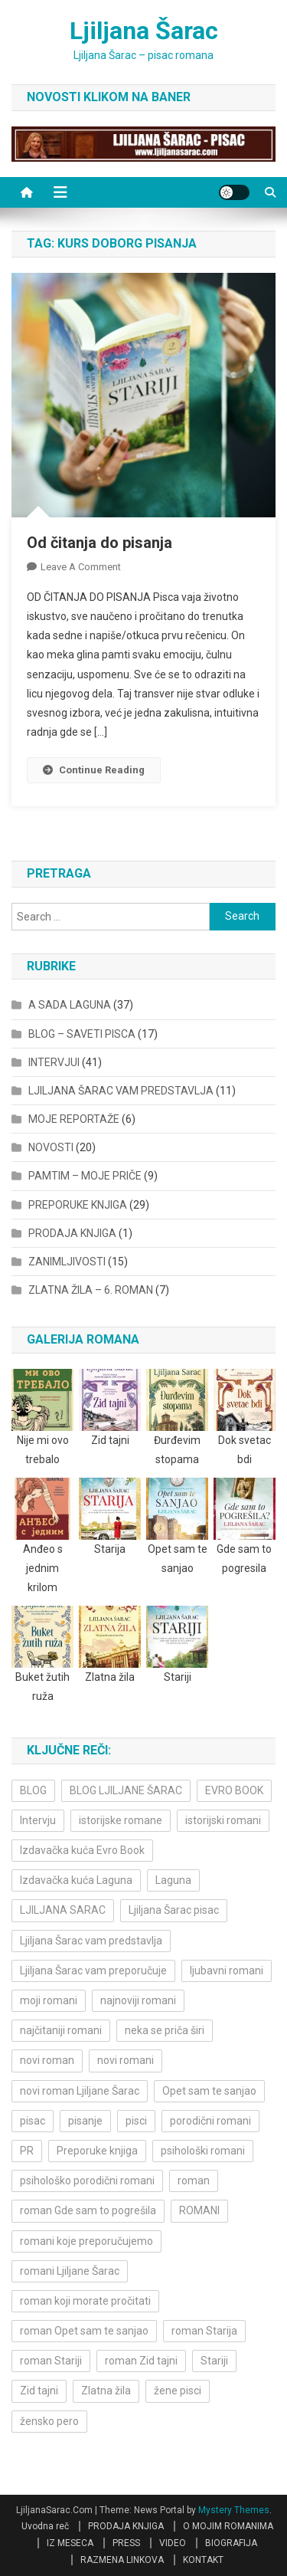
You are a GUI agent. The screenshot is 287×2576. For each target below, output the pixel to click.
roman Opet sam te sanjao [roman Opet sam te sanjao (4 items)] (84, 2331)
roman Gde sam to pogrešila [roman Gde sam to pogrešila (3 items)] (88, 2210)
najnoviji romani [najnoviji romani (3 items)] (138, 2000)
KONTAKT (203, 2560)
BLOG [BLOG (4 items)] (33, 1790)
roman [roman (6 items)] (194, 2180)
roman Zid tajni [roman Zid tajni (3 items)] (141, 2360)
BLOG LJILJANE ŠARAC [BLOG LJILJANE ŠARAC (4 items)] (126, 1790)
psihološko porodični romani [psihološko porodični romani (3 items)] (87, 2180)
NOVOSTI (50, 1147)
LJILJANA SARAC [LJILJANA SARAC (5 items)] (63, 1910)
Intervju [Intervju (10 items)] (38, 1820)
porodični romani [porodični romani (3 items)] (210, 2121)
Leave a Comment (81, 567)
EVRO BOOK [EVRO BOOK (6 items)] (234, 1790)
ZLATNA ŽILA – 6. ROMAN (90, 1290)
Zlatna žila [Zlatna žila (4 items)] (106, 2390)
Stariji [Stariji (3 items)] (214, 2360)
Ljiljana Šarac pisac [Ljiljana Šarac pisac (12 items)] (174, 1910)
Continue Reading (94, 770)
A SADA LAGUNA (69, 1005)
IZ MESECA (70, 2543)
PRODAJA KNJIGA (72, 1233)
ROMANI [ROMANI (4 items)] (199, 2210)
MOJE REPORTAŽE (73, 1119)
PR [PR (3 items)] (27, 2150)
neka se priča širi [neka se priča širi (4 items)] (164, 2030)
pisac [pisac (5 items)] (32, 2121)
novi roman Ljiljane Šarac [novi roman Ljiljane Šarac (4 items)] (79, 2091)
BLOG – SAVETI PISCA (81, 1034)
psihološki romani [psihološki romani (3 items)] (203, 2150)
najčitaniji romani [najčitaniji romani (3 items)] (61, 2030)
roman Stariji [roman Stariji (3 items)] (51, 2360)
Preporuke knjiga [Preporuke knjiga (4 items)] (97, 2150)
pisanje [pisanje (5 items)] (85, 2121)
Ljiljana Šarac (144, 30)
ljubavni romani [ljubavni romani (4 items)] (226, 1970)
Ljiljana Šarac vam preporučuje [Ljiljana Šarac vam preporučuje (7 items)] (93, 1970)
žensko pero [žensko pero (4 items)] (49, 2421)
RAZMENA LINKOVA (122, 2560)
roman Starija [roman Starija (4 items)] (204, 2331)
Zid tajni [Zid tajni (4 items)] (39, 2390)
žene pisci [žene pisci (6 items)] (177, 2390)
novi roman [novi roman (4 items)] (47, 2060)
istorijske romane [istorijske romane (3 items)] (120, 1820)
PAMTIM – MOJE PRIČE (85, 1176)
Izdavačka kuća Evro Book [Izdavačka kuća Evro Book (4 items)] (82, 1850)
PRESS (126, 2543)
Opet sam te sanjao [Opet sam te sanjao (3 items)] (209, 2091)
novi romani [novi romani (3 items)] (125, 2060)
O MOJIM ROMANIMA (228, 2526)
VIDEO (172, 2543)
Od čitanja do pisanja (99, 542)
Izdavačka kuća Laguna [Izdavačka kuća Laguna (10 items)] (76, 1880)
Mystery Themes (233, 2510)
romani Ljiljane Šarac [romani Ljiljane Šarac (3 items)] (69, 2271)
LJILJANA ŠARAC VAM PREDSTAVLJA (121, 1091)
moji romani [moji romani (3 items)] (48, 2000)
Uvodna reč (45, 2526)
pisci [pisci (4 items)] (136, 2121)
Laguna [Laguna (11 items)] (173, 1880)
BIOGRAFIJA (231, 2543)
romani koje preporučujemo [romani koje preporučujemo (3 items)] (86, 2241)
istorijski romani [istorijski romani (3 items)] (223, 1820)
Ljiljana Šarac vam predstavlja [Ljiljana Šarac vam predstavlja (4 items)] (91, 1940)
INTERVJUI (54, 1062)
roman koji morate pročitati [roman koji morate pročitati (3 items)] (85, 2301)
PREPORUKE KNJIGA (77, 1205)
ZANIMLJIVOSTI (67, 1261)
